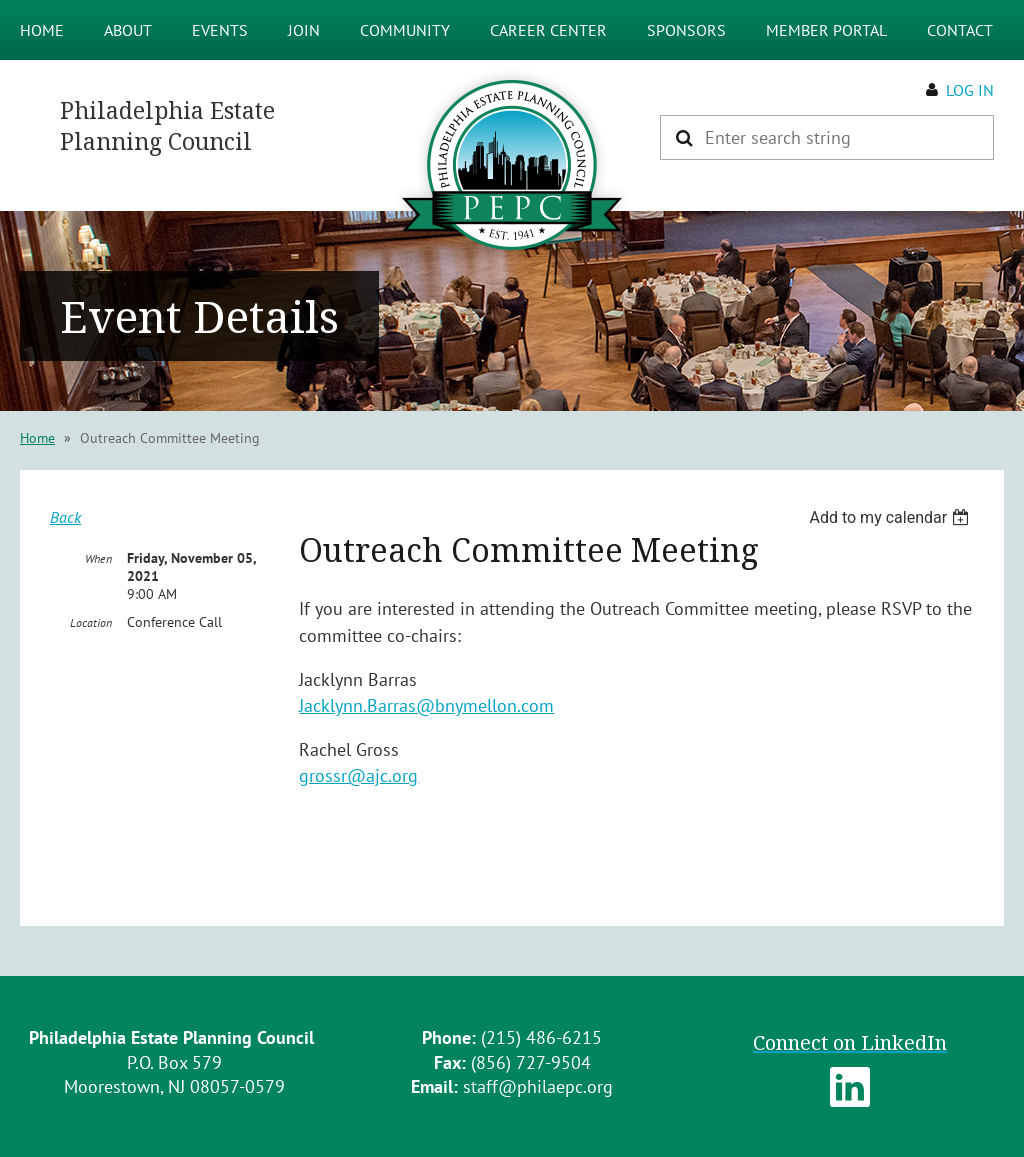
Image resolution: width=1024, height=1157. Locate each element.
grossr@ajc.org (358, 775)
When (98, 558)
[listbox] (891, 517)
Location (91, 622)
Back (65, 517)
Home (37, 438)
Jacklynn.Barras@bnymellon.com (426, 705)
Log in (970, 90)
